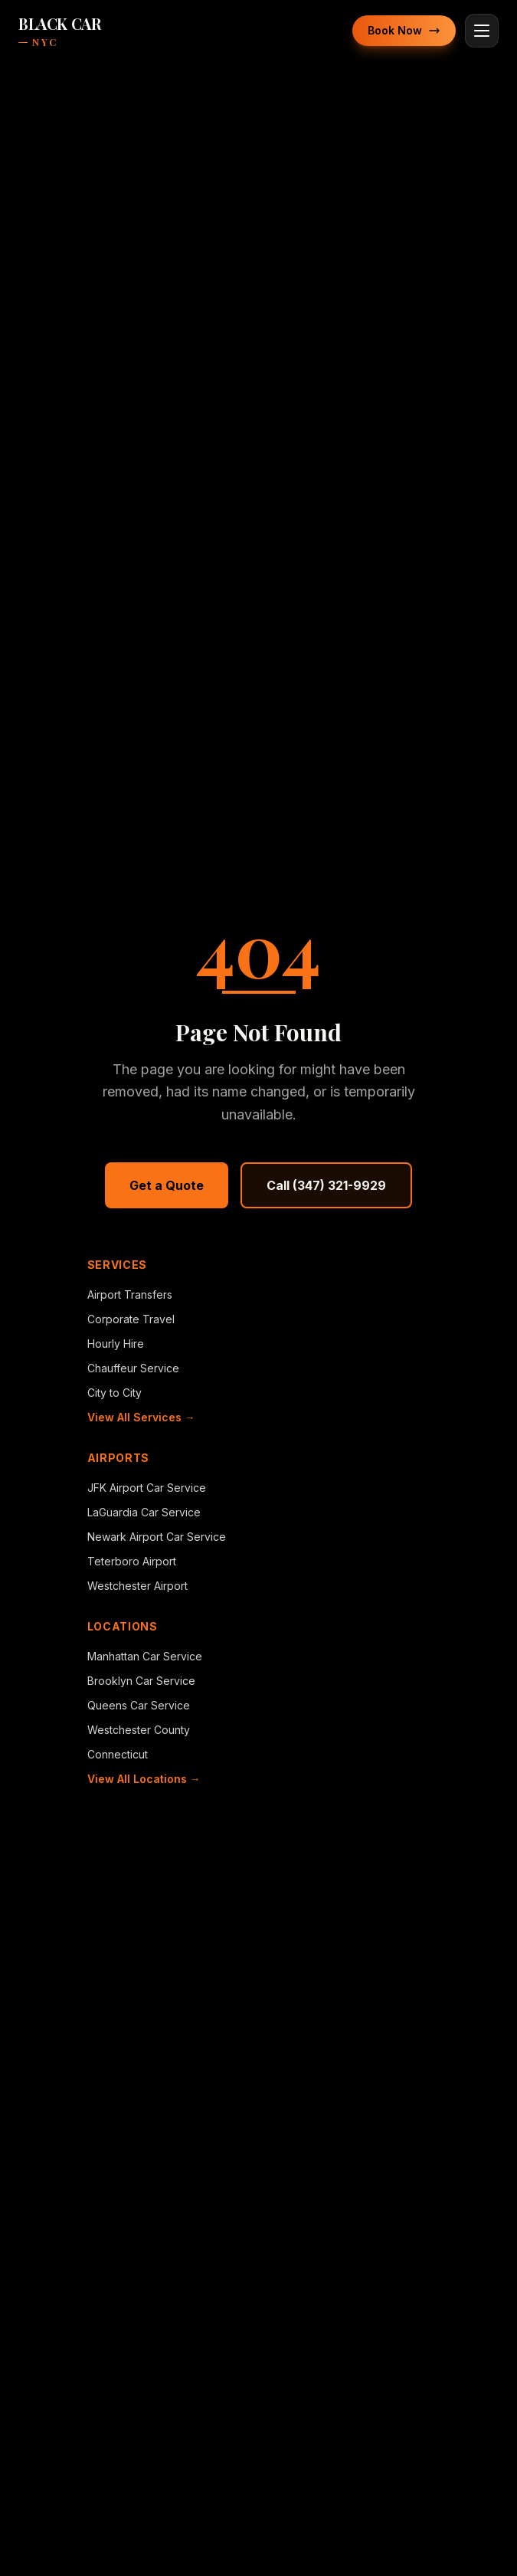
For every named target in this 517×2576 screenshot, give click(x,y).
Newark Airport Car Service (156, 1536)
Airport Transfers (129, 1294)
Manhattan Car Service (144, 1656)
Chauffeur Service (133, 1368)
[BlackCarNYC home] (59, 30)
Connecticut (117, 1754)
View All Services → (141, 1417)
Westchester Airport (137, 1585)
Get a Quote (166, 1185)
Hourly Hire (115, 1343)
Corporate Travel (131, 1319)
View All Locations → (144, 1778)
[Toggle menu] (482, 31)
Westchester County (138, 1729)
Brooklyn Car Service (141, 1680)
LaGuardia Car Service (144, 1512)
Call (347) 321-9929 (326, 1185)
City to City (114, 1392)
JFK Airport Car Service (146, 1487)
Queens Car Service (138, 1705)
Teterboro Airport (131, 1561)
